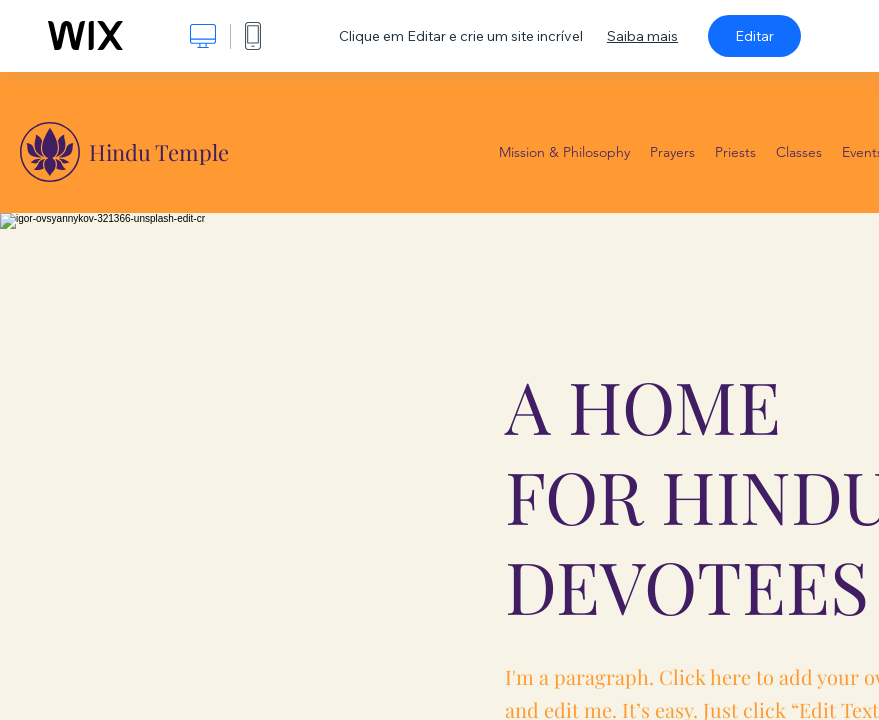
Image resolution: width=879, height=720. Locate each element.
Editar (754, 36)
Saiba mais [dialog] (642, 36)
